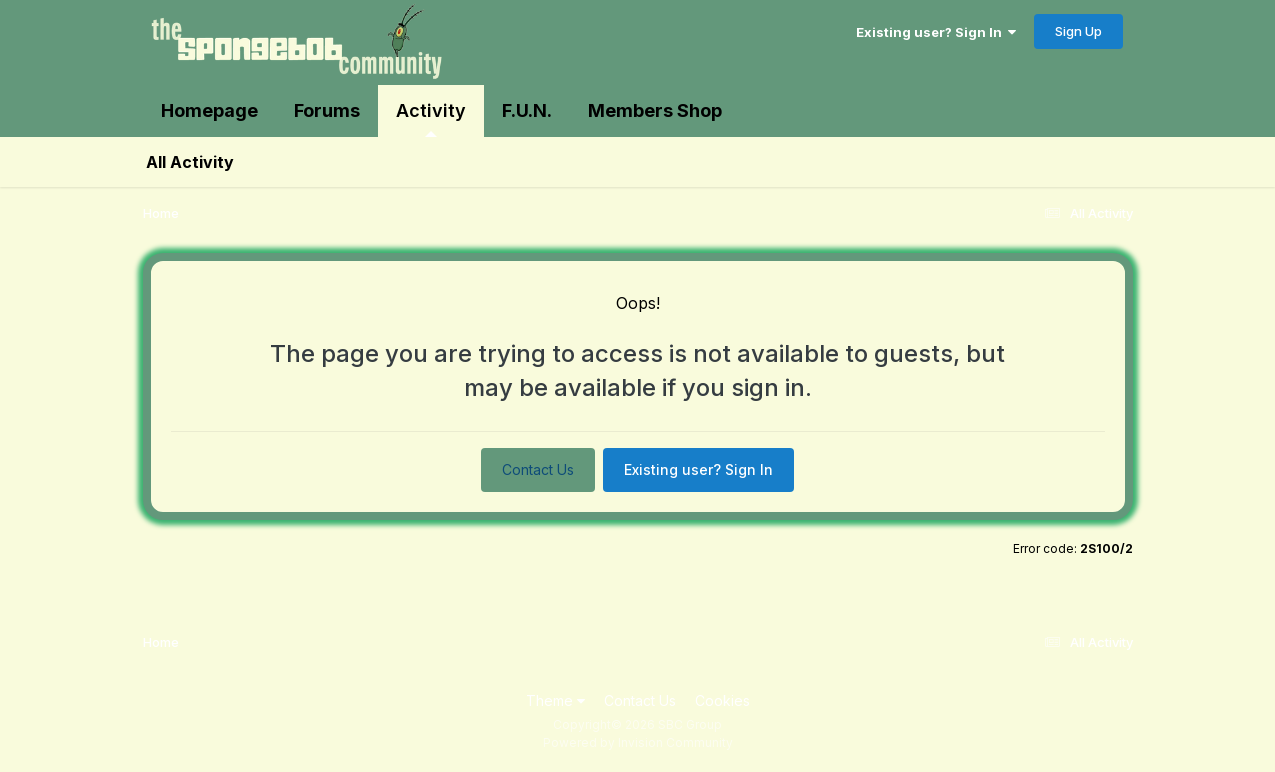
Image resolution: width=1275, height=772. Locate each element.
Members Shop (655, 110)
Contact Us (538, 469)
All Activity (190, 162)
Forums (327, 110)
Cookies (722, 700)
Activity (431, 118)
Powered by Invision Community (638, 742)
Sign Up (1078, 31)
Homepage (209, 110)
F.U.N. (527, 110)
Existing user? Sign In (936, 32)
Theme (555, 700)
